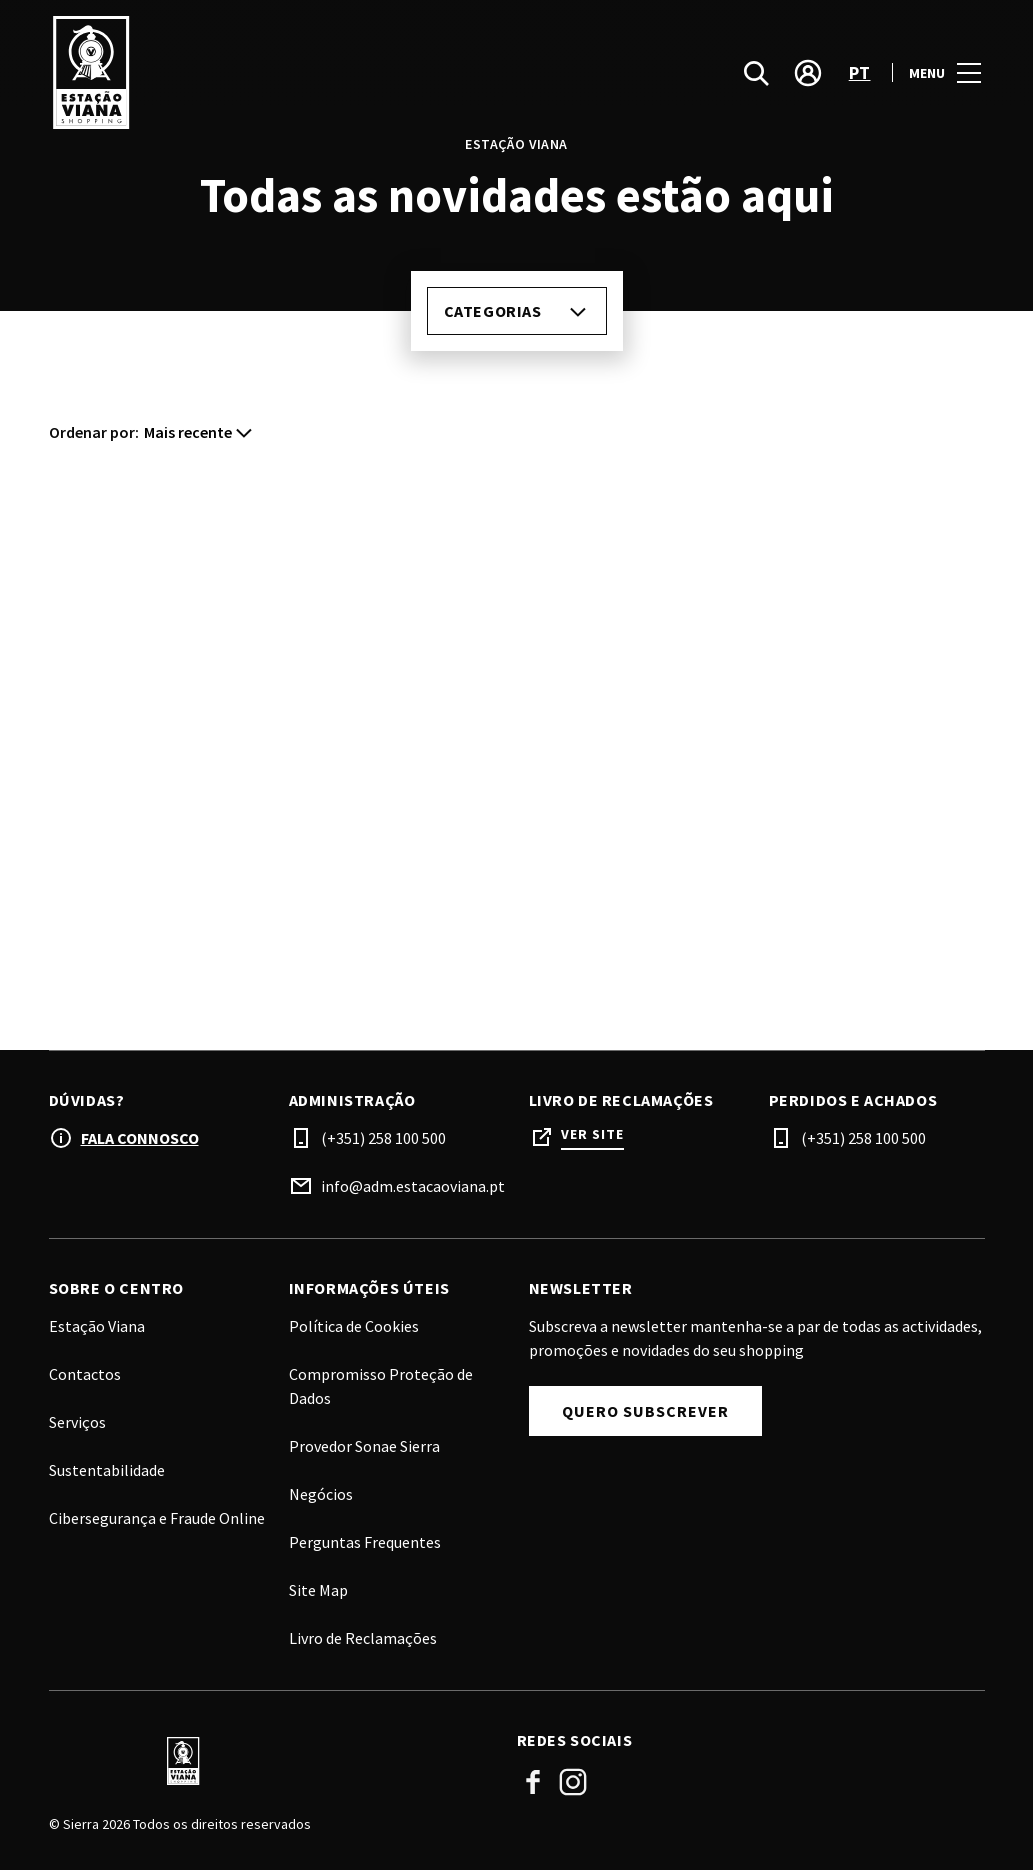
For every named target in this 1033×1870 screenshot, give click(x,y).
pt (860, 90)
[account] (808, 90)
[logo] (285, 90)
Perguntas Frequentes (365, 1542)
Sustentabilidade (107, 1470)
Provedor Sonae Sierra (364, 1446)
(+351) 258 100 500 (383, 1138)
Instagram (573, 1782)
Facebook (533, 1782)
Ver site (592, 1134)
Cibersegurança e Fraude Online (157, 1518)
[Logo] (271, 1761)
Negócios (321, 1494)
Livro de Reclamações (363, 1638)
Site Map (318, 1590)
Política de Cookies (354, 1326)
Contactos (85, 1374)
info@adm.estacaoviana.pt (413, 1186)
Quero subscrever (645, 1411)
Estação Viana (97, 1326)
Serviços (77, 1422)
